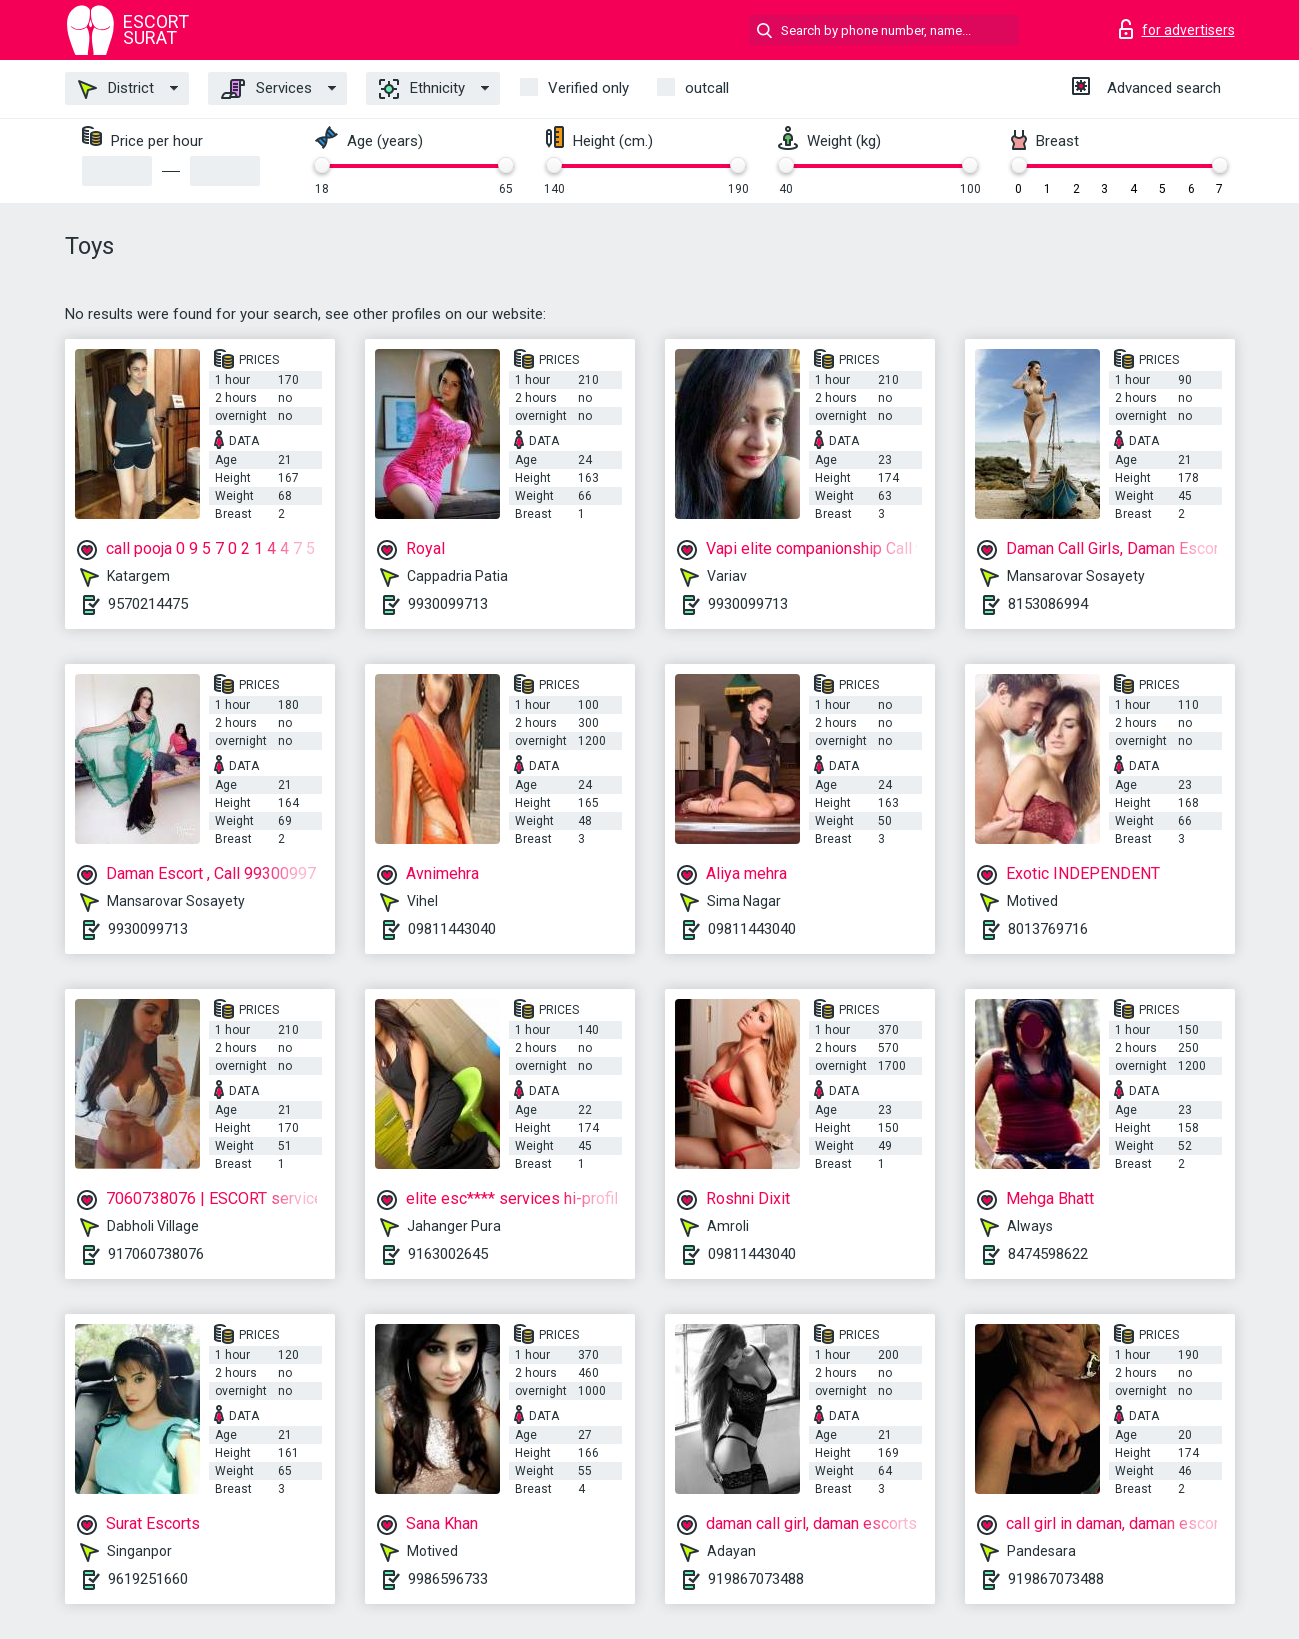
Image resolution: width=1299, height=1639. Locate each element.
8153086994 (1048, 604)
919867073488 (756, 1579)
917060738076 (156, 1254)
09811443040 (452, 929)
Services (266, 89)
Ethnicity (422, 89)
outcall (707, 88)
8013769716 (1048, 929)
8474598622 (1048, 1254)
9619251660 (148, 1579)
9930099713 (448, 604)
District (116, 89)
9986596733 (448, 1579)
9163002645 (448, 1254)
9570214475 (148, 604)
